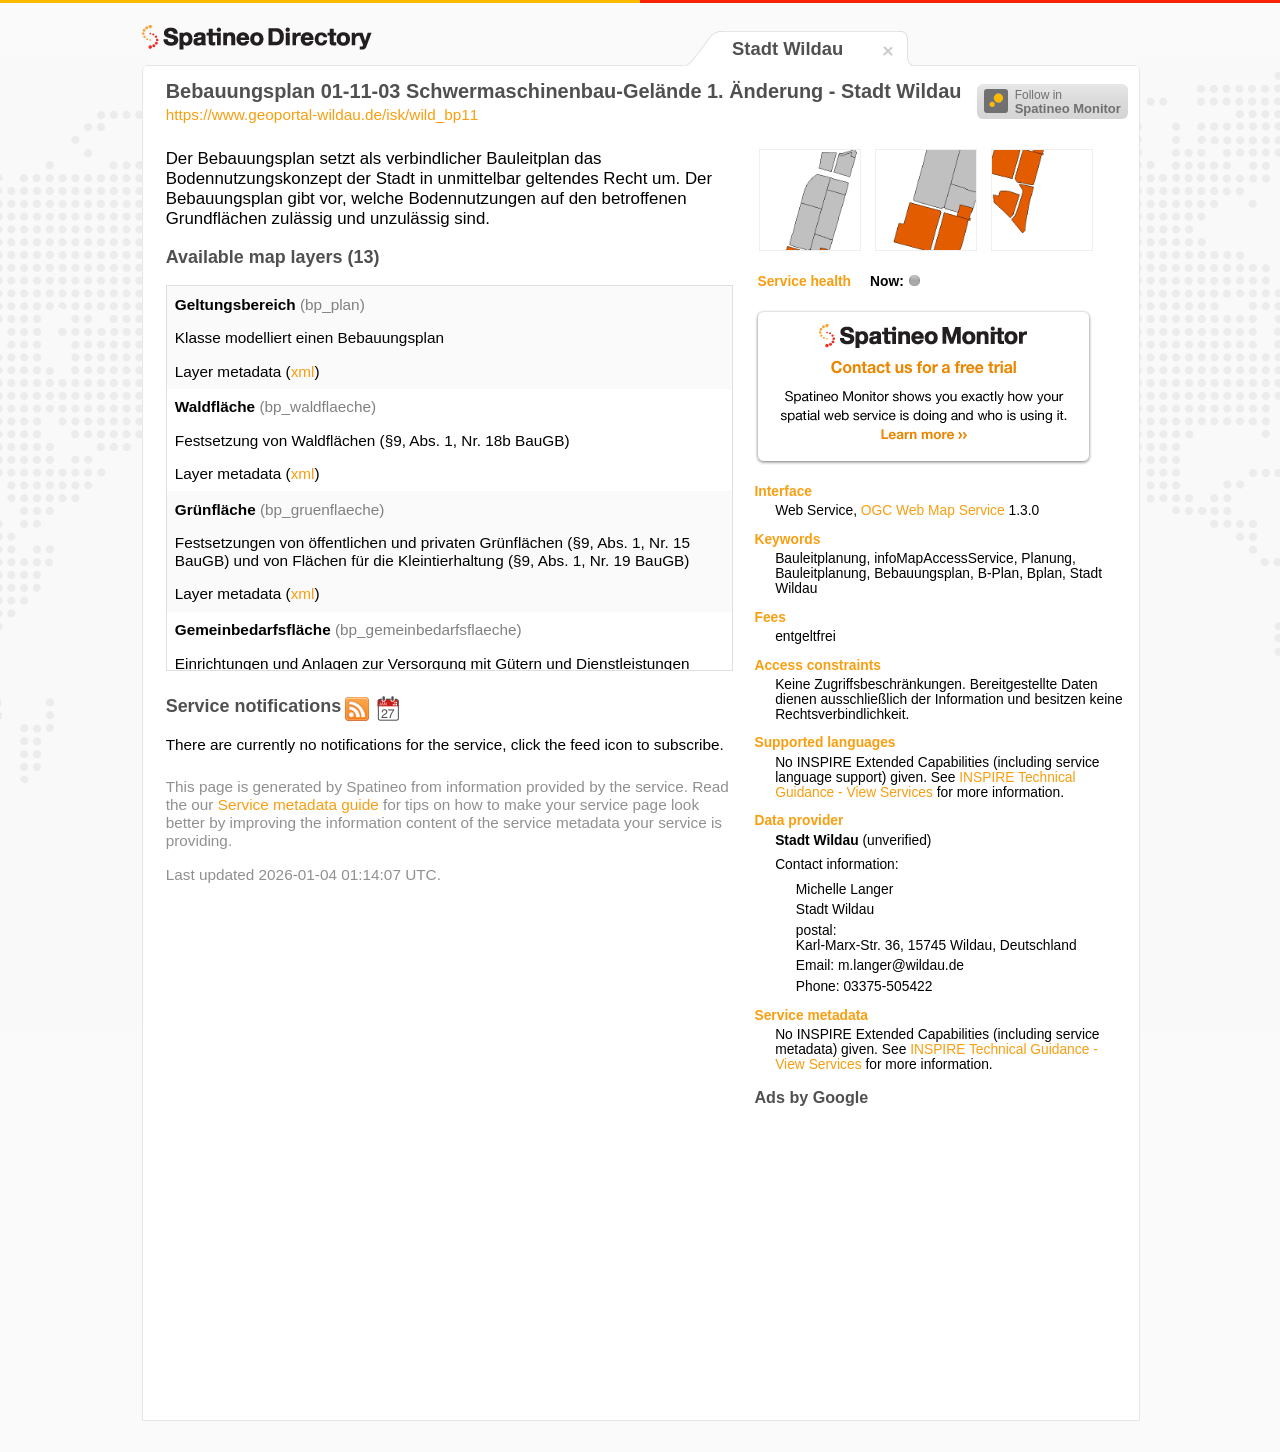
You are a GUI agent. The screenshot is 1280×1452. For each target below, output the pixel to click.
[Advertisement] (922, 1263)
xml (303, 371)
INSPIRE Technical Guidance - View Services (925, 785)
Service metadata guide (298, 804)
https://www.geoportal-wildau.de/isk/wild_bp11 (322, 114)
